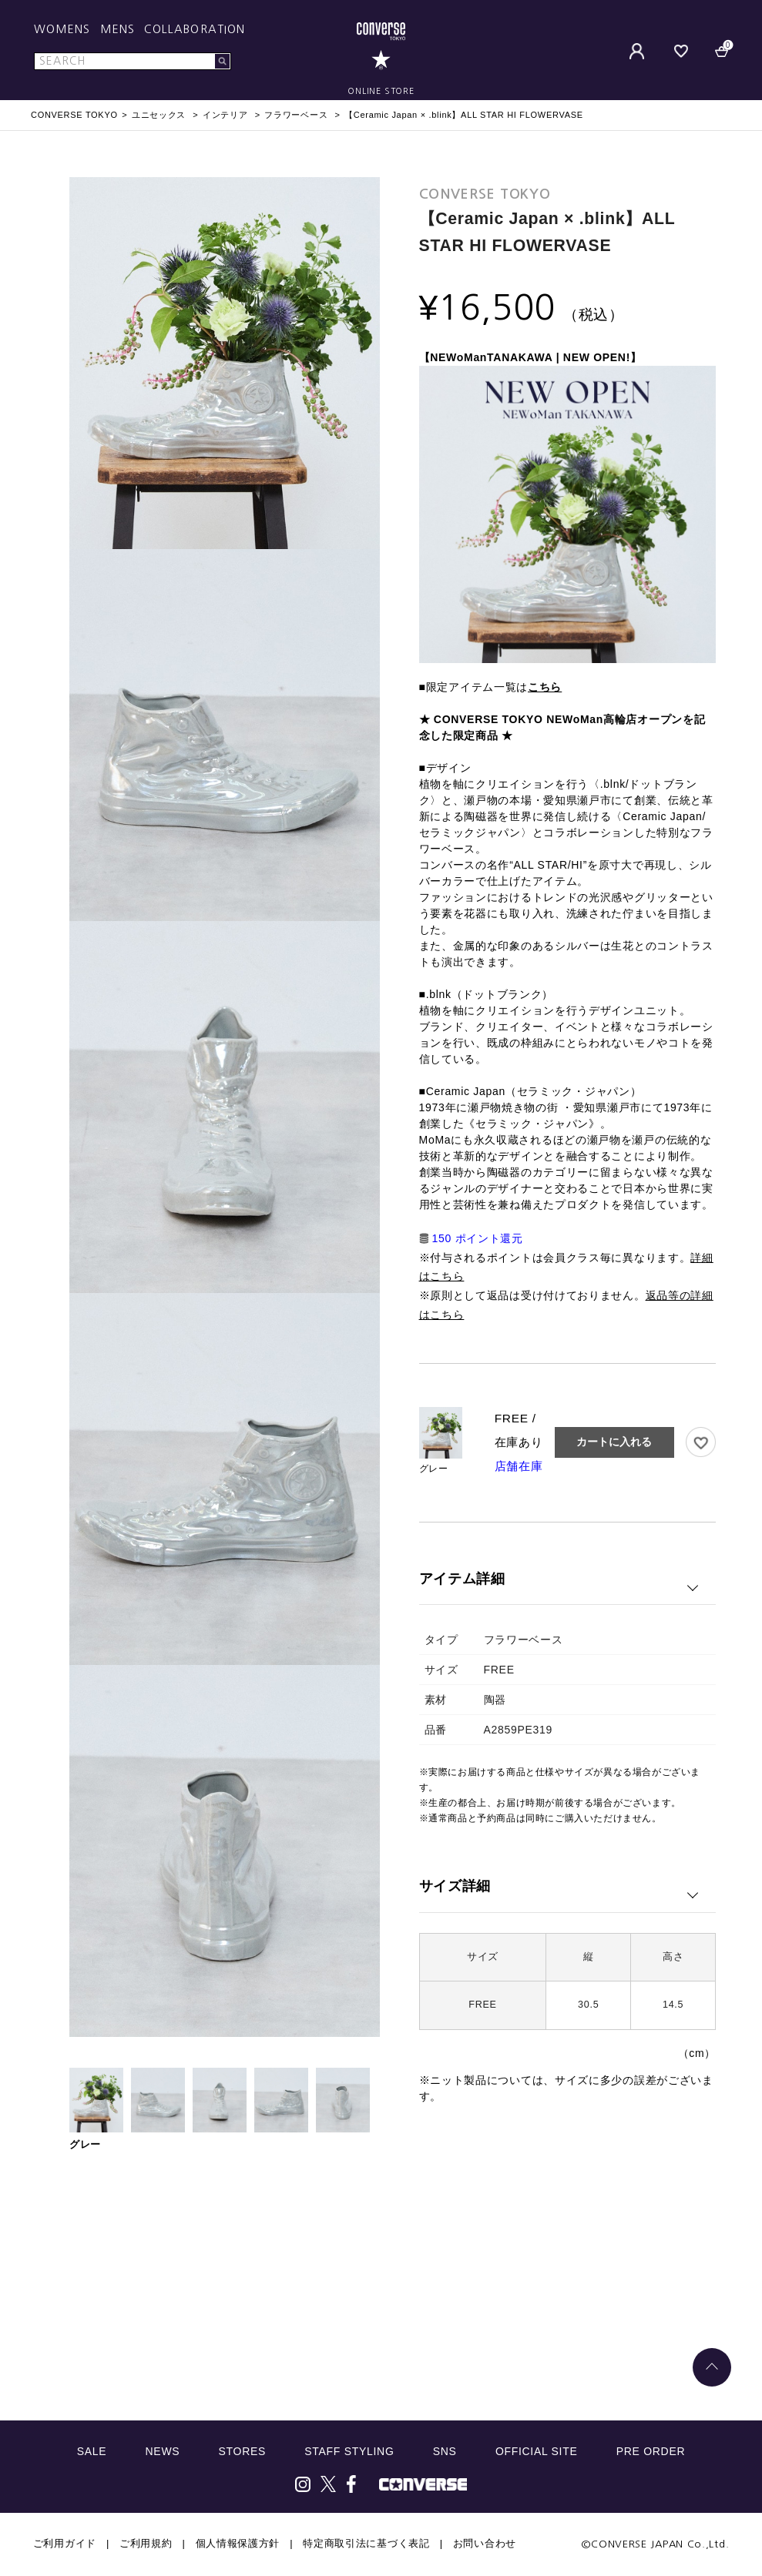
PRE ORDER (651, 2451)
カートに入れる (614, 1442)
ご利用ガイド (64, 2543)
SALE (92, 2451)
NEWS (163, 2451)
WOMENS (62, 29)
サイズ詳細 (455, 1886)
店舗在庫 (519, 1465)
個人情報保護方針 (238, 2543)
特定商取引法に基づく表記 (366, 2543)
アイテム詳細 (462, 1578)
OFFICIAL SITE (536, 2451)
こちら (545, 687)
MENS (117, 29)
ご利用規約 (146, 2543)
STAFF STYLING (349, 2451)
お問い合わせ (484, 2543)
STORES (243, 2451)
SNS (445, 2451)
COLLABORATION (194, 29)
